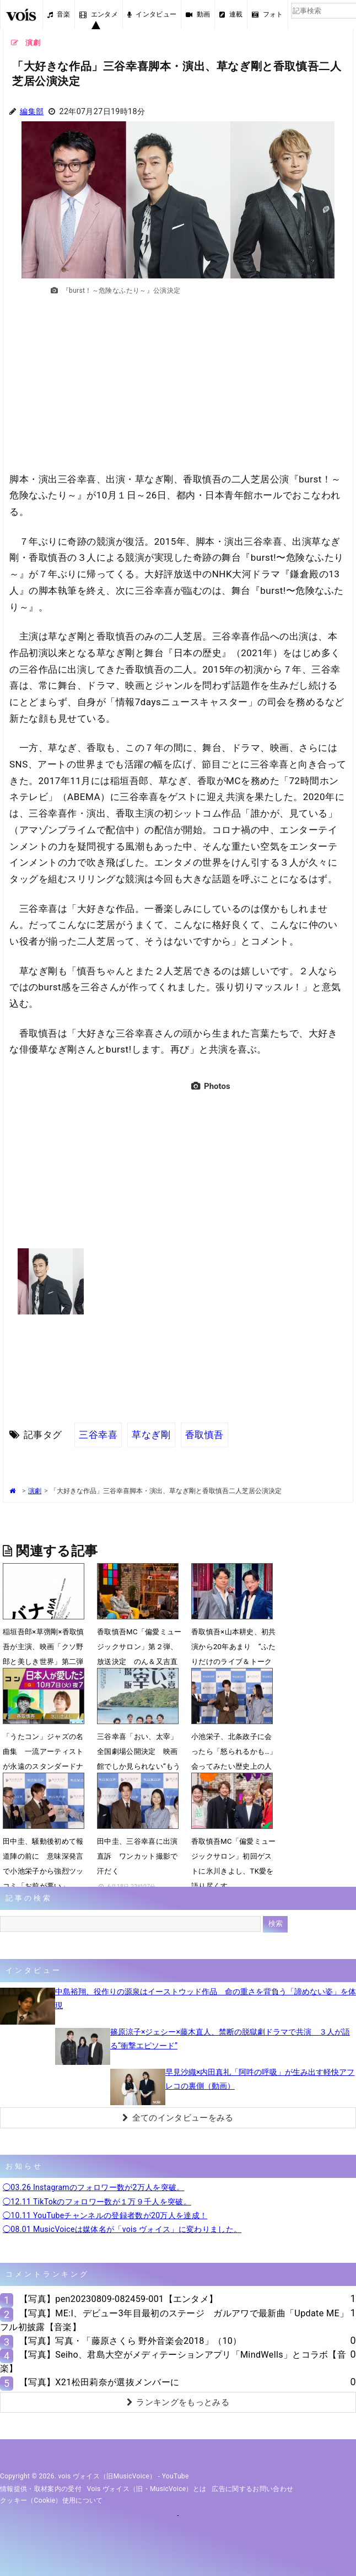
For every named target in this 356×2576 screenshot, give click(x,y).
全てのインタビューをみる (177, 2118)
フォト (267, 14)
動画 (198, 14)
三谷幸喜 (98, 1434)
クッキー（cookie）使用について (51, 2500)
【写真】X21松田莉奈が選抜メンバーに (99, 2382)
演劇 (34, 1491)
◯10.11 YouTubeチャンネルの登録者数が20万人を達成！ (105, 2215)
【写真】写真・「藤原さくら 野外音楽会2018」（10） (130, 2341)
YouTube (175, 2476)
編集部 (32, 111)
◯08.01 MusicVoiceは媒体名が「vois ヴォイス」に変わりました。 (122, 2229)
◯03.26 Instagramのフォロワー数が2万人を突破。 (94, 2187)
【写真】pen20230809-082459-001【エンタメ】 (118, 2299)
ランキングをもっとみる (178, 2402)
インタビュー (151, 14)
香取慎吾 (204, 1434)
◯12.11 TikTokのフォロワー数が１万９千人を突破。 (97, 2201)
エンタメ (98, 14)
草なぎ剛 (151, 1434)
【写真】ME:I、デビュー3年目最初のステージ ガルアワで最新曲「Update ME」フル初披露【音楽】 (174, 2320)
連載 (230, 14)
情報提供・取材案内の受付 (41, 2489)
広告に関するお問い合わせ (252, 2489)
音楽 (59, 14)
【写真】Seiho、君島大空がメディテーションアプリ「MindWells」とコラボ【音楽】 (173, 2361)
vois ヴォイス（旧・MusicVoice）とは (147, 2489)
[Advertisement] (178, 389)
